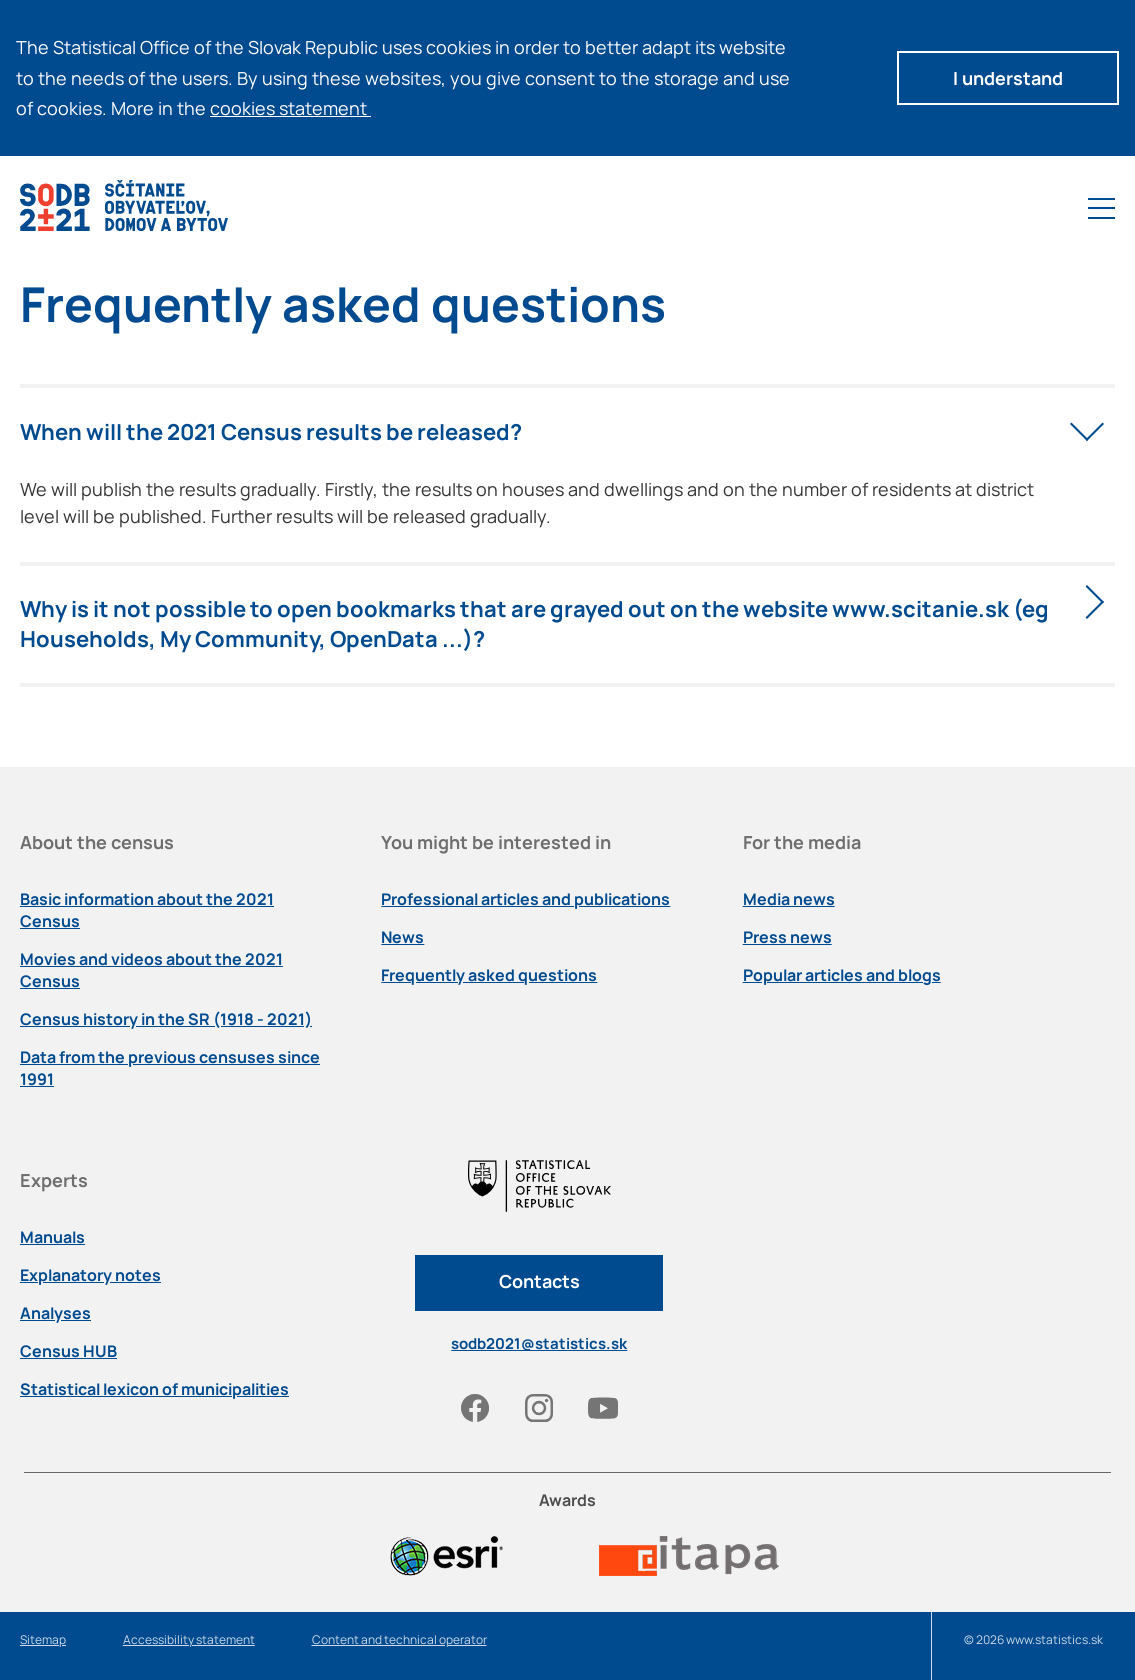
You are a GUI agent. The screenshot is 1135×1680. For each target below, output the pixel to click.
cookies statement (297, 108)
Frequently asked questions (489, 975)
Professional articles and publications (525, 899)
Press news (787, 937)
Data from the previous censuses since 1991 (170, 1068)
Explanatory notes (90, 1275)
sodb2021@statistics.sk (539, 1343)
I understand (1008, 78)
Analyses (55, 1313)
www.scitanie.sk (920, 609)
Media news (789, 899)
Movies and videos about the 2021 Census (151, 970)
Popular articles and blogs (842, 975)
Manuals (52, 1237)
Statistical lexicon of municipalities (154, 1389)
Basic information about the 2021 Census (147, 910)
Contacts (539, 1281)
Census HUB (68, 1351)
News (402, 937)
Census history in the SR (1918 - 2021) (166, 1019)
